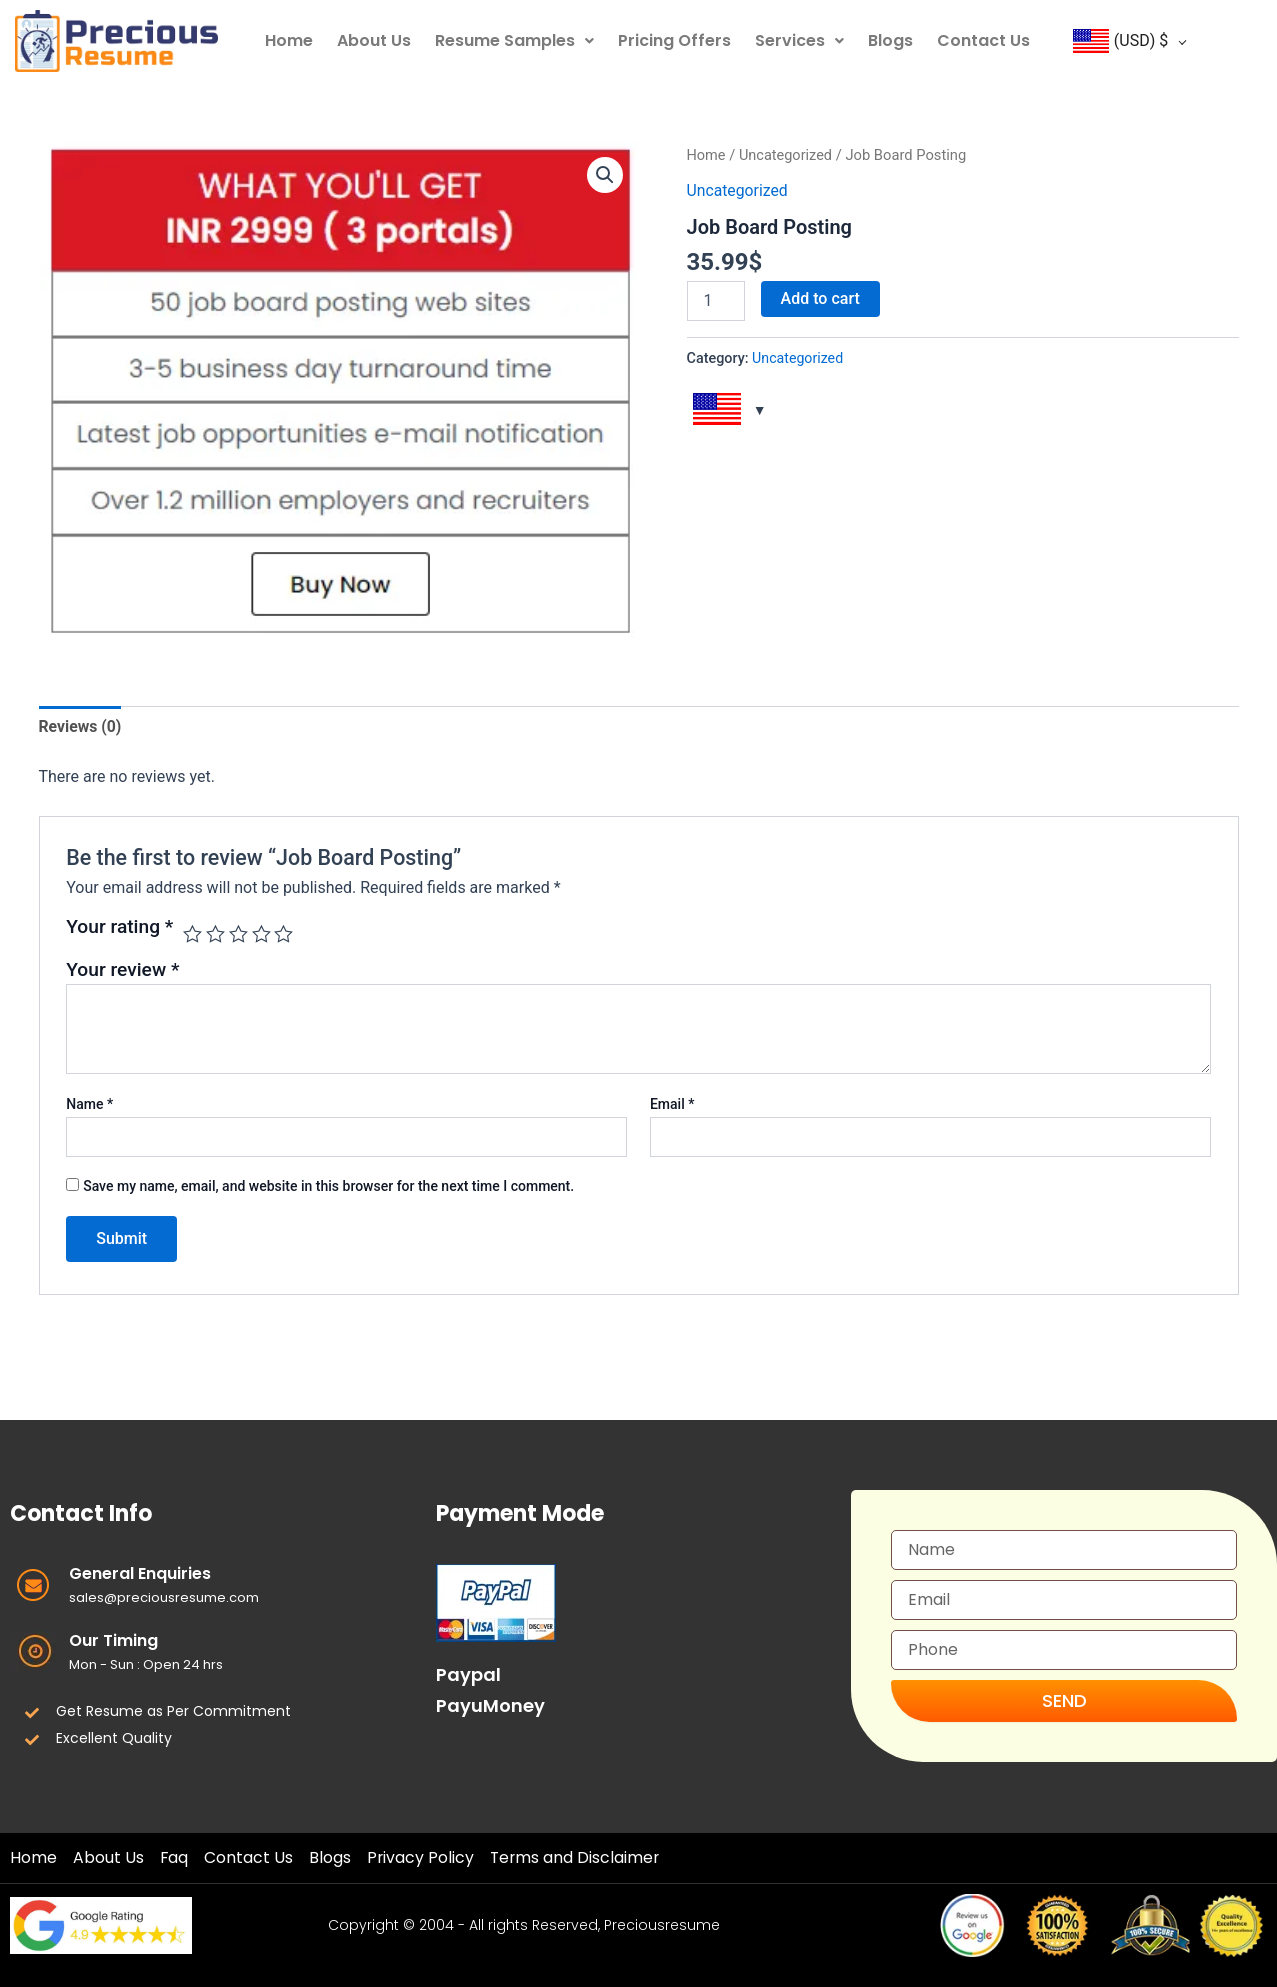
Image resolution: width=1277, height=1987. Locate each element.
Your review (122, 970)
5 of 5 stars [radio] (285, 934)
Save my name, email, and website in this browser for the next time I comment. (328, 1187)
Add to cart (820, 297)
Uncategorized (786, 155)
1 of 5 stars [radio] (192, 934)
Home (289, 40)
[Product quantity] (716, 300)
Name (89, 1104)
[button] (605, 176)
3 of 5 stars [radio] (238, 934)
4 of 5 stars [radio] (261, 934)
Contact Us (983, 40)
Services (799, 40)
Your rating (119, 927)
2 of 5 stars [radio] (215, 934)
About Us (374, 40)
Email (672, 1104)
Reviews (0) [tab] (81, 726)
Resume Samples (514, 40)
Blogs (890, 40)
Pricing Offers (674, 40)
